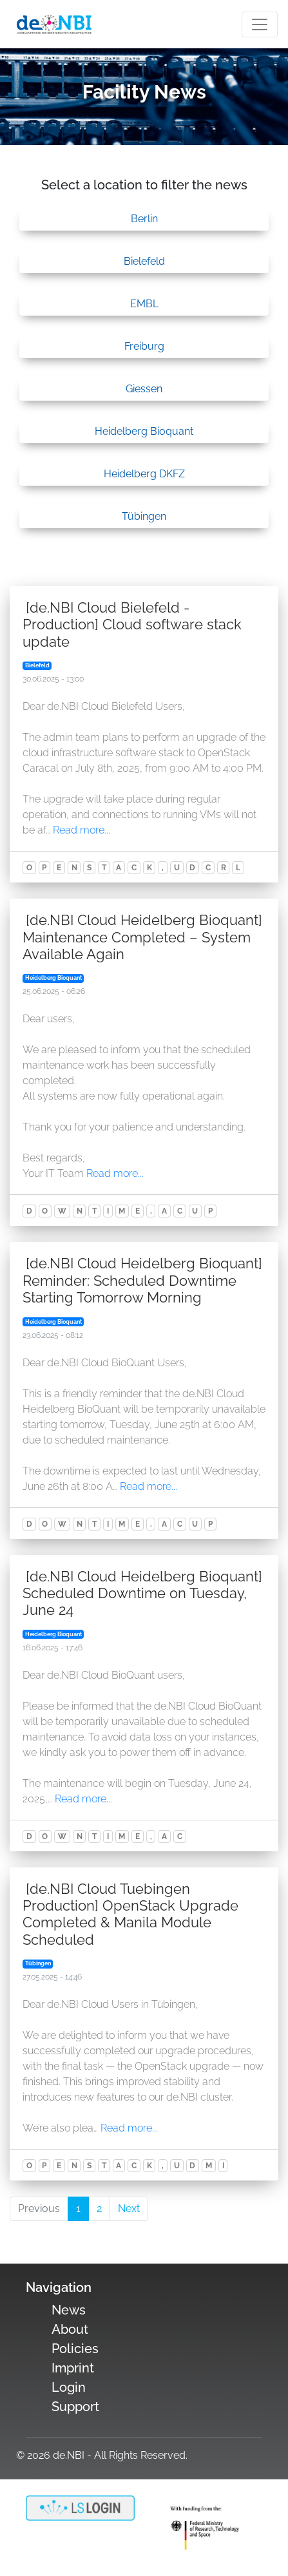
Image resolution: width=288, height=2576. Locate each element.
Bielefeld (144, 261)
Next (129, 2208)
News (69, 2310)
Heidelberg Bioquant (144, 431)
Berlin (144, 219)
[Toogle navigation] (260, 24)
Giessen (144, 389)
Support (75, 2406)
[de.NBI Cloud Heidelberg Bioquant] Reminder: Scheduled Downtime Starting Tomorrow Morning (142, 1280)
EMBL (144, 304)
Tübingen (144, 516)
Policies (75, 2348)
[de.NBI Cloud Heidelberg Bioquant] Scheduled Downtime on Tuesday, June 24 (142, 1593)
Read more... (81, 830)
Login (69, 2387)
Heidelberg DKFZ (144, 474)
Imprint (73, 2368)
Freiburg (144, 346)
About (70, 2329)
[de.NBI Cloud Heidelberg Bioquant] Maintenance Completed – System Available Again (142, 936)
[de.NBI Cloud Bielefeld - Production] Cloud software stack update (132, 624)
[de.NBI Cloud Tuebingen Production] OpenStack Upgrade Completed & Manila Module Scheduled (130, 1914)
